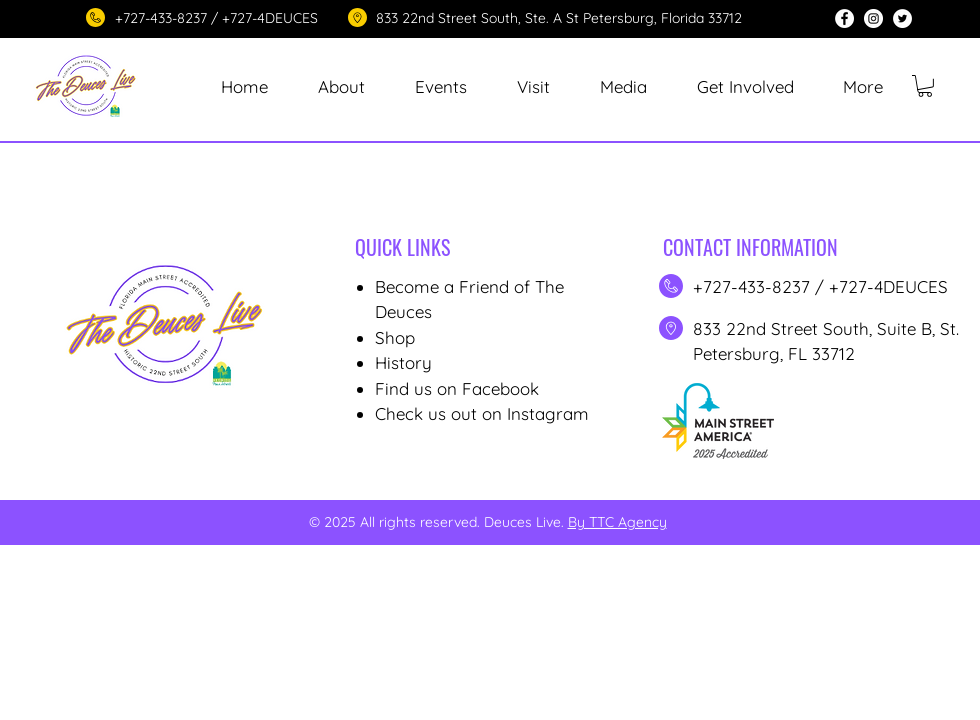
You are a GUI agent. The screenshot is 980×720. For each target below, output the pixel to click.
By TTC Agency (617, 522)
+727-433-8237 (754, 286)
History (403, 362)
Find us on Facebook (457, 388)
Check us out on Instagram (482, 413)
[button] (441, 86)
